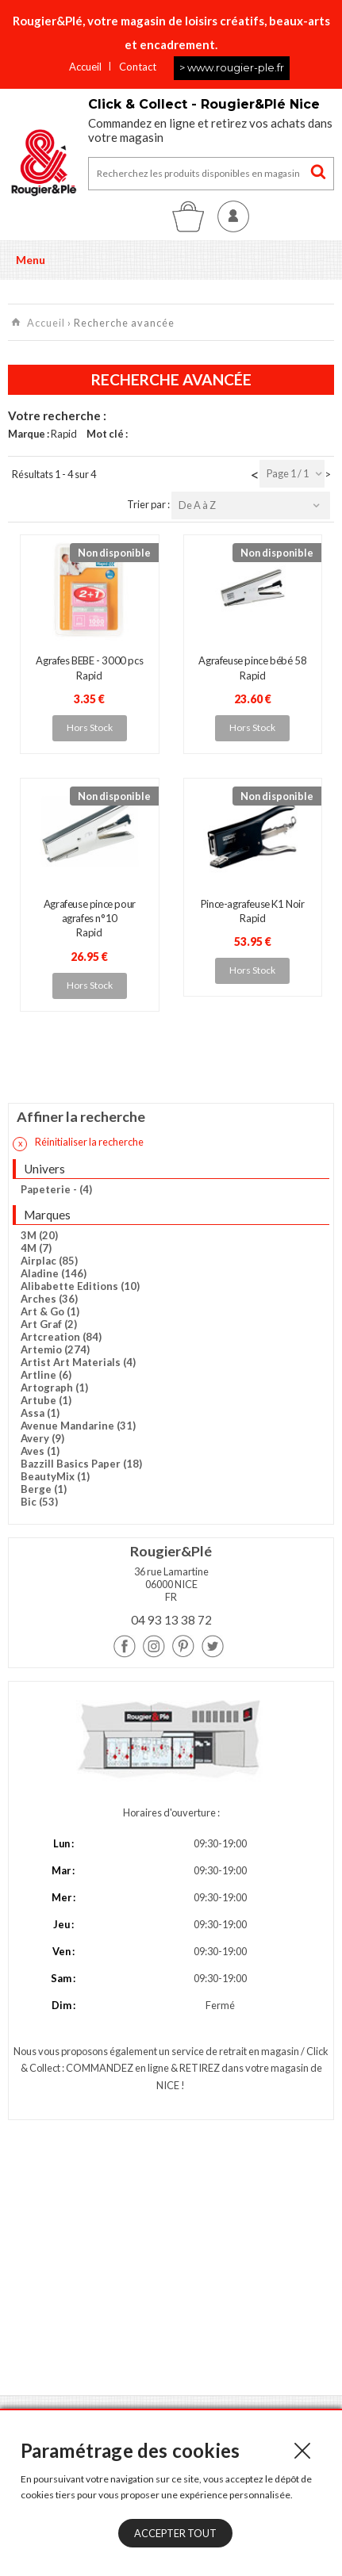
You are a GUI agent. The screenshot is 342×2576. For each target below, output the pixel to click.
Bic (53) (39, 1501)
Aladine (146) (53, 1273)
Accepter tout (175, 2533)
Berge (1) (44, 1489)
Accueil (85, 66)
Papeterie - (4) (56, 1189)
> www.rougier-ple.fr (231, 67)
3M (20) (39, 1235)
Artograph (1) (54, 1387)
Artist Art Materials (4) (78, 1362)
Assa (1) (40, 1413)
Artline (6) (46, 1374)
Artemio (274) (55, 1349)
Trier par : (149, 504)
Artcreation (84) (61, 1336)
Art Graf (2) (49, 1324)
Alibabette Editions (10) (80, 1286)
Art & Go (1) (50, 1311)
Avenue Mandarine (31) (78, 1425)
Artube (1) (46, 1400)
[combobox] (292, 474)
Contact (137, 66)
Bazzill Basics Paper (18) (81, 1463)
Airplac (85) (49, 1260)
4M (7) (36, 1248)
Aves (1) (40, 1451)
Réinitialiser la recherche (78, 1143)
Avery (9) (42, 1438)
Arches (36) (49, 1298)
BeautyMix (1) (55, 1476)
